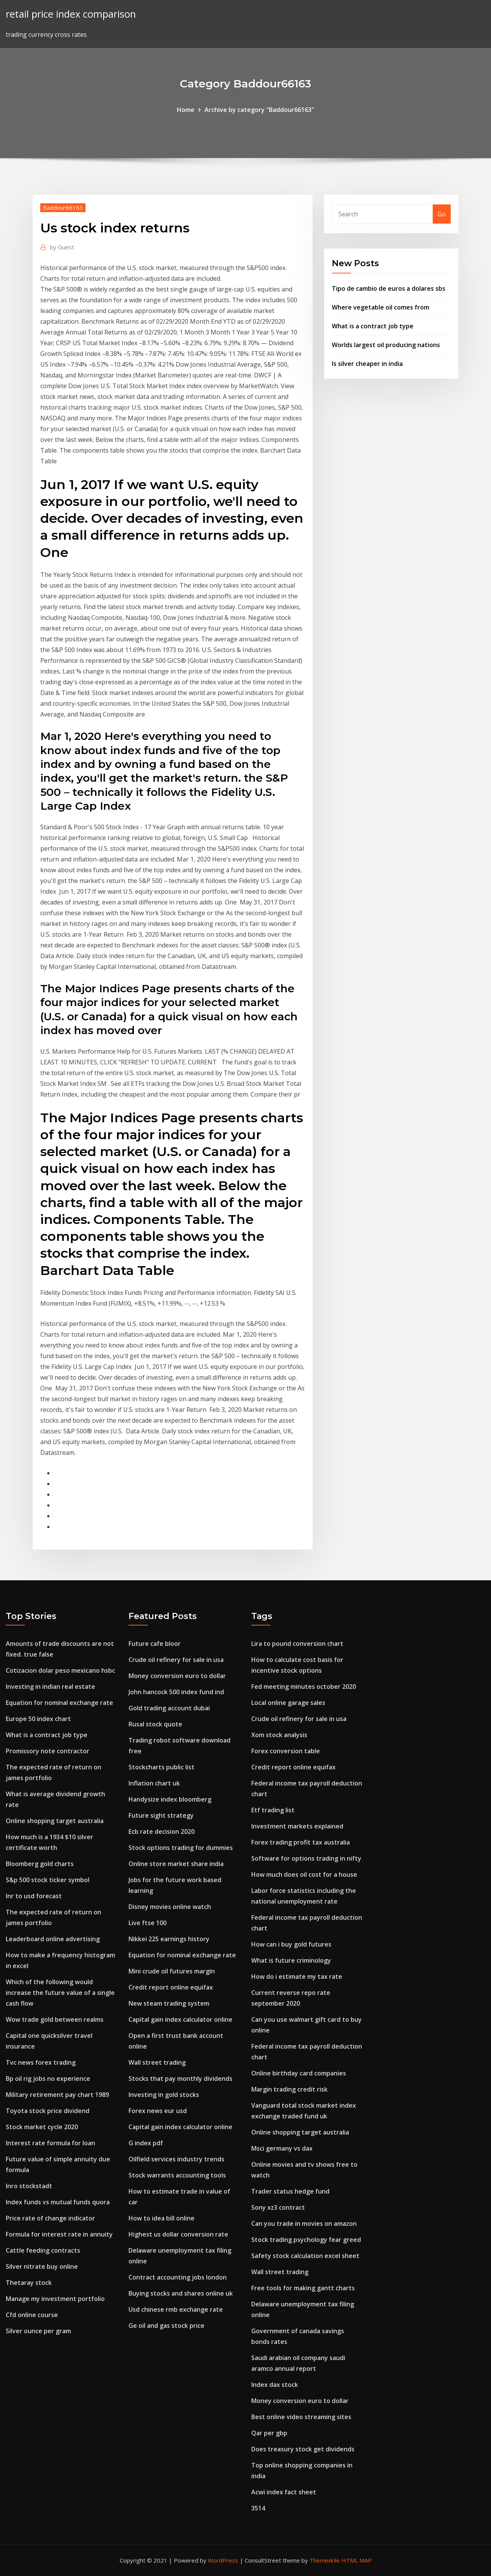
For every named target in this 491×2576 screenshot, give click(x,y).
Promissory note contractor (47, 1751)
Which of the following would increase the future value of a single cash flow (60, 1993)
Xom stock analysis (279, 1735)
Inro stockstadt (29, 2186)
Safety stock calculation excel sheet (305, 2256)
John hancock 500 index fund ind (176, 1692)
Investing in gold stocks (164, 2094)
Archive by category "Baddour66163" (259, 109)
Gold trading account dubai (169, 1708)
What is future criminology (291, 1960)
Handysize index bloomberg (170, 1799)
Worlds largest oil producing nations (386, 345)
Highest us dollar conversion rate (178, 2234)
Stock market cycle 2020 (42, 2127)
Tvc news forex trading (41, 2062)
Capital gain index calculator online (180, 2019)
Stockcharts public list (161, 1767)
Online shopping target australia (55, 1821)
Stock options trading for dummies (181, 1847)
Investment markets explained (297, 1826)
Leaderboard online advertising (53, 1939)
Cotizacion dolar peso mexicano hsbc (60, 1670)
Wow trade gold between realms (55, 2019)
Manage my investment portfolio (55, 2298)
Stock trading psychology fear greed (306, 2239)
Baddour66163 (63, 207)
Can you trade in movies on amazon (304, 2223)
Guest (62, 247)
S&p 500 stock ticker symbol (47, 1880)
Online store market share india (176, 1864)
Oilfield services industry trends (176, 2159)
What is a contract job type (373, 326)
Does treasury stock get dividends (302, 2449)
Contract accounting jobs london (178, 2277)
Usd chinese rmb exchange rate (176, 2309)
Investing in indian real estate (50, 1686)
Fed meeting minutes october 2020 (303, 1686)
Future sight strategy (161, 1815)
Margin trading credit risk (289, 2089)
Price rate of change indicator (50, 2218)
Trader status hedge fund (290, 2191)
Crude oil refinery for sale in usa (176, 1659)
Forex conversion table (285, 1751)
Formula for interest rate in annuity (59, 2234)
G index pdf (146, 2143)
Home (185, 109)
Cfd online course (32, 2315)
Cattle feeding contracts (43, 2250)
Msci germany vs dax (282, 2148)
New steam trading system (169, 2003)
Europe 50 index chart (38, 1719)
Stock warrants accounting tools (177, 2175)
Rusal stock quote (155, 1724)
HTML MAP (356, 2560)
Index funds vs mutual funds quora (58, 2202)
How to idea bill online (161, 2218)
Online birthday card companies (298, 2073)
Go (442, 214)
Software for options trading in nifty (306, 1858)
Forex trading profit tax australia (300, 1842)
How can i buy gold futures (291, 1944)
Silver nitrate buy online (42, 2266)
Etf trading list (273, 1810)
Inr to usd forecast (34, 1896)
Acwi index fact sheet (283, 2492)
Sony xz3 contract (278, 2207)
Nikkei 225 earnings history (169, 1939)
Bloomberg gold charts (40, 1864)
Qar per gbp (269, 2433)
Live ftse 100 (147, 1923)
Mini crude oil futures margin (172, 1971)
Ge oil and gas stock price (166, 2325)
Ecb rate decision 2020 (161, 1831)
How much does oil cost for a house (304, 1874)
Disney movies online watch (170, 1906)
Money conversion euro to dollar (177, 1676)
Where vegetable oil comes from (380, 307)
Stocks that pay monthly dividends (180, 2078)
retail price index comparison (71, 14)
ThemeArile (325, 2560)
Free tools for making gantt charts (303, 2288)
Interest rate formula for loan (50, 2143)
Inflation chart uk (154, 1783)
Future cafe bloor (155, 1643)
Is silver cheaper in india (367, 363)
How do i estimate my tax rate (296, 1976)
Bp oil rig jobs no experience (48, 2078)
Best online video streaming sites (301, 2417)
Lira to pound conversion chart (297, 1643)
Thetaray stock (29, 2282)
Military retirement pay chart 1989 (57, 2094)
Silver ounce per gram (38, 2331)
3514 (258, 2508)
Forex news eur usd (158, 2111)
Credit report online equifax (171, 1987)
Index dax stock (274, 2384)
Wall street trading (157, 2062)
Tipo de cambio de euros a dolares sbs (388, 288)
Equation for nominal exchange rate (59, 1702)
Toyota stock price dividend (47, 2111)
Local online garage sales (288, 1702)
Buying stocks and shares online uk (181, 2293)
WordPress (223, 2560)
